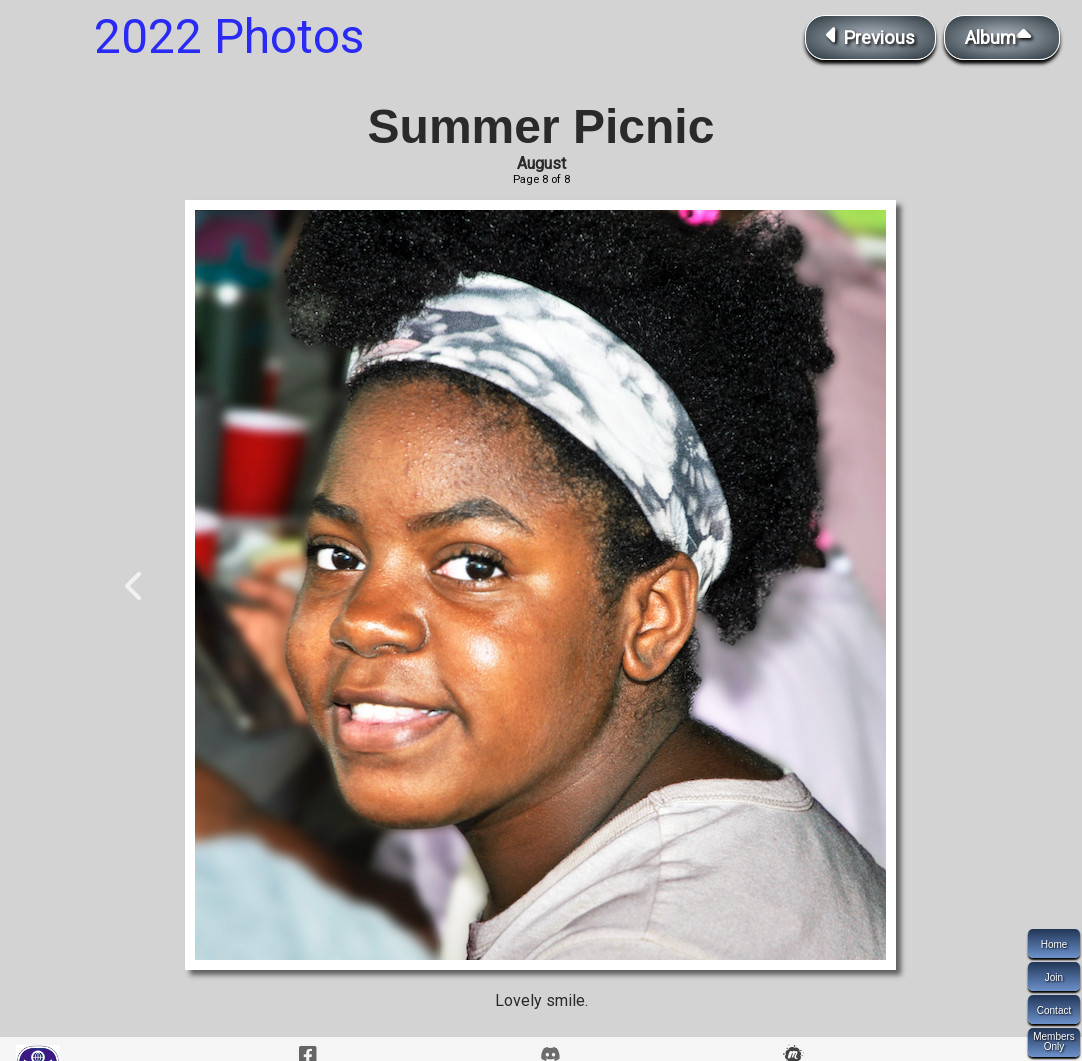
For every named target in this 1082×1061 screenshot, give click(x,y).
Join (1054, 977)
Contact (1054, 1010)
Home (1054, 944)
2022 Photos (229, 36)
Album (1002, 35)
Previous (870, 35)
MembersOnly (1054, 1041)
